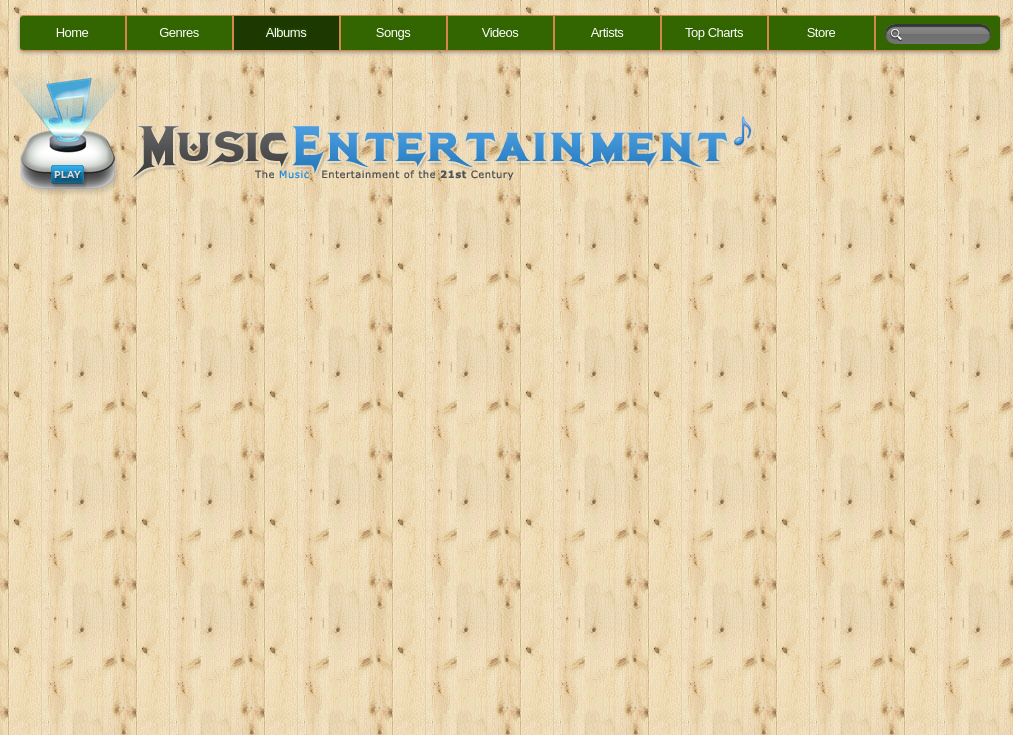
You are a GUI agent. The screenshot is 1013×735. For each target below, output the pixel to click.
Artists (607, 32)
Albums (286, 32)
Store (821, 32)
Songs (393, 32)
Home (72, 32)
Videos (500, 32)
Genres (179, 32)
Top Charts (714, 32)
